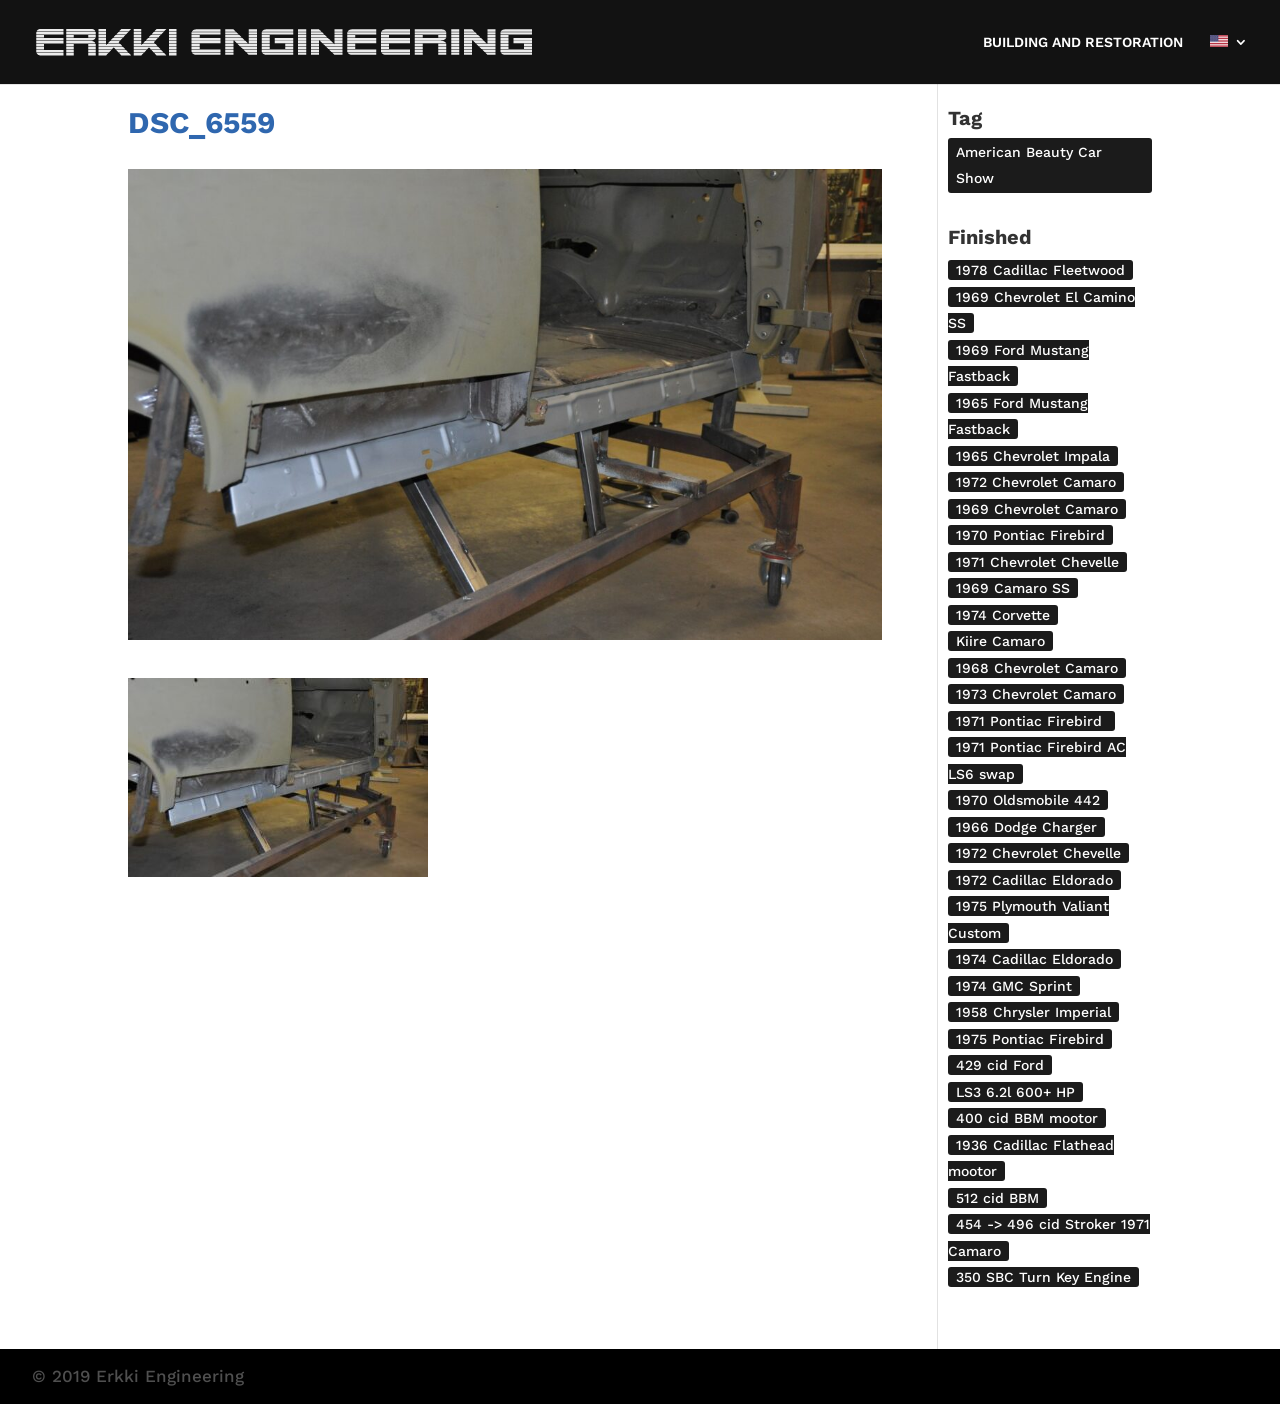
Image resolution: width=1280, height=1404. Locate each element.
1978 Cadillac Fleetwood (1040, 270)
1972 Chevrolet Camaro (1036, 482)
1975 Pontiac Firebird (1030, 1039)
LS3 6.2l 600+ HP (1015, 1092)
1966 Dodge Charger (1026, 827)
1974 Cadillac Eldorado (1034, 959)
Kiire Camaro (1000, 641)
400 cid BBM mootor (1027, 1118)
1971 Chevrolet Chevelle (1037, 562)
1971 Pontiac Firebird (1031, 721)
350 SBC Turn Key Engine (1043, 1277)
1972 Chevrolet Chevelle (1038, 853)
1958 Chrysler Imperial (1033, 1012)
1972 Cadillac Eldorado (1034, 880)
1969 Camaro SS (1013, 588)
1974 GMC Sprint (1014, 986)
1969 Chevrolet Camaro (1037, 509)
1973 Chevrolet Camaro (1036, 694)
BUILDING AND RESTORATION (1083, 42)
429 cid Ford (1000, 1065)
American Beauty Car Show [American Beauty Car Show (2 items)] (1029, 165)
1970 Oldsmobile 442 (1028, 800)
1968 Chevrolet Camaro (1037, 668)
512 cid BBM (997, 1198)
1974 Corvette (1003, 615)
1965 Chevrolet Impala (1033, 456)
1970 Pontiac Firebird (1030, 535)
